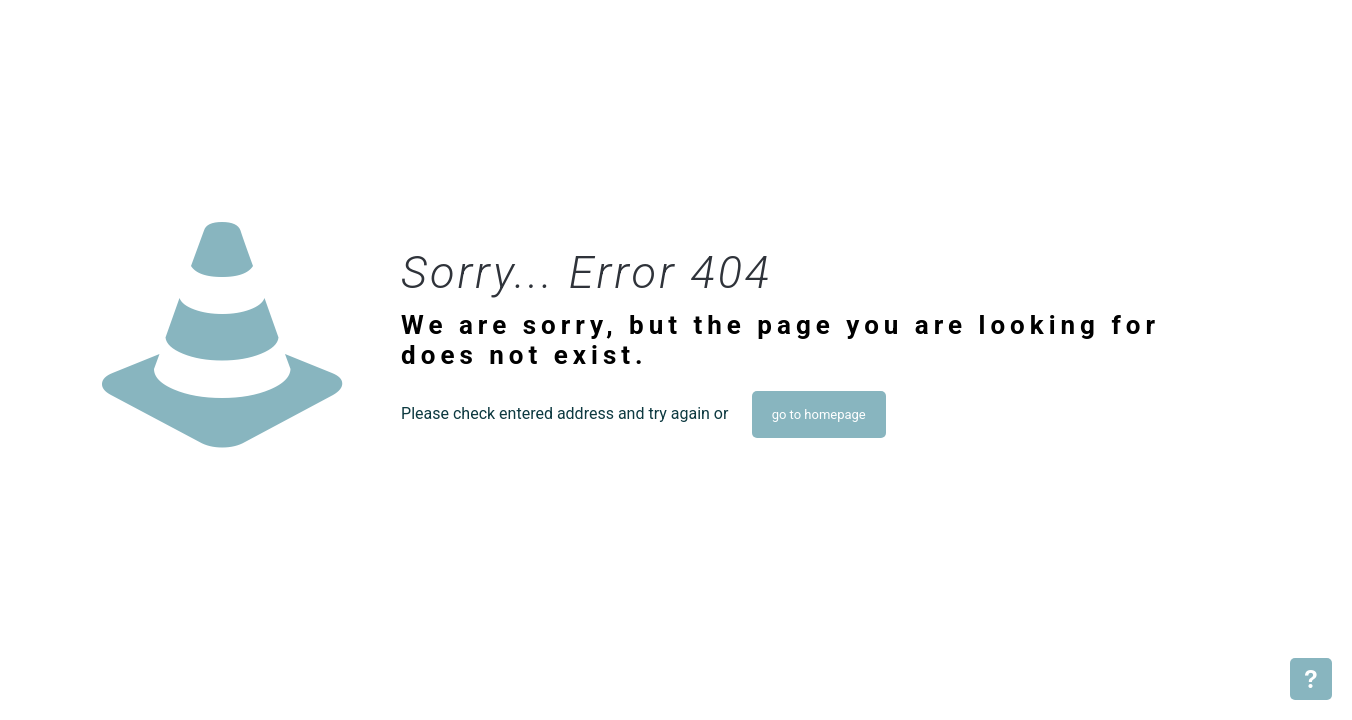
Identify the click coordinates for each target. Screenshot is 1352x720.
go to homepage (819, 414)
